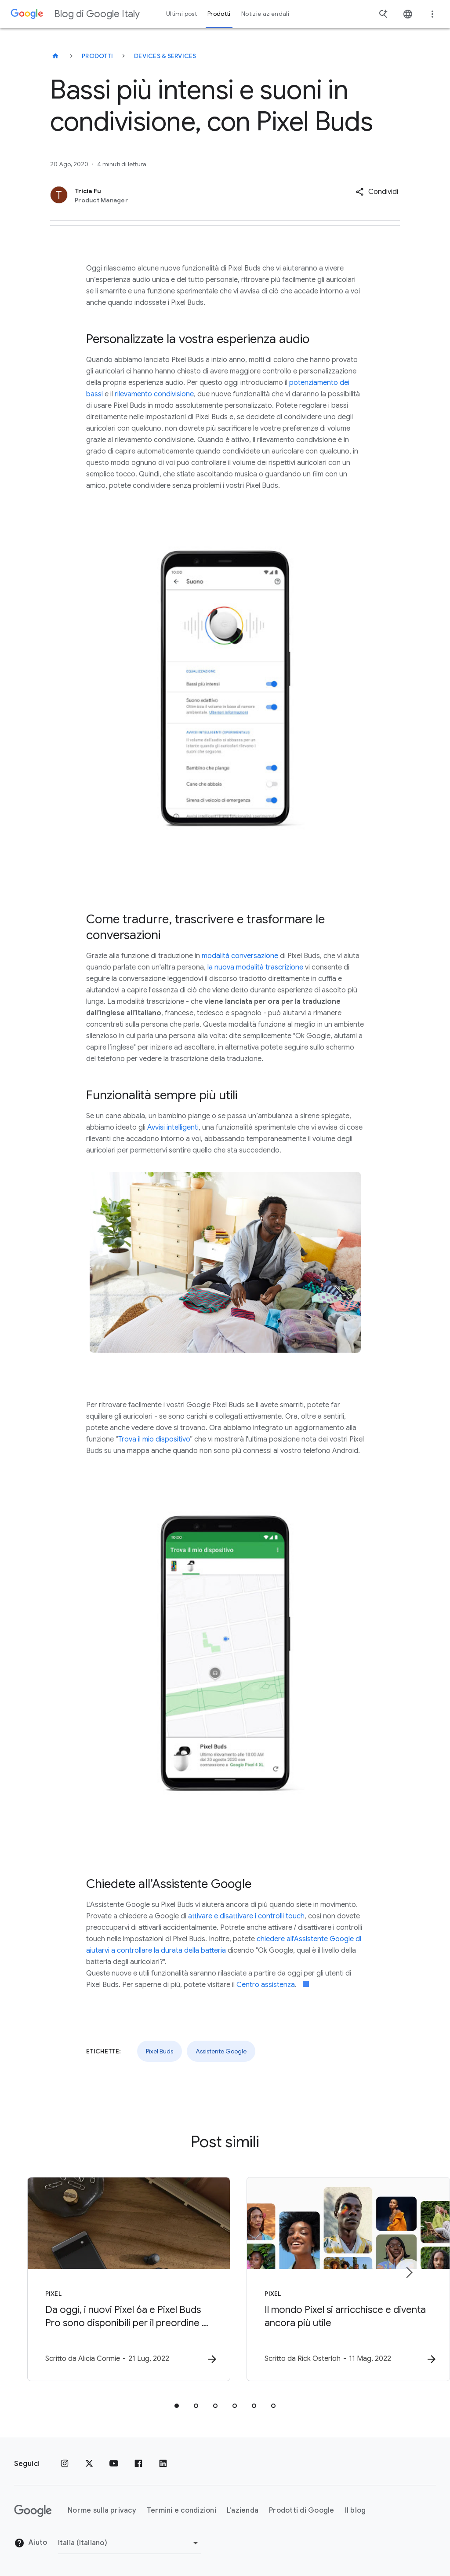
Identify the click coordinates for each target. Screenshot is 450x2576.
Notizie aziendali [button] (265, 14)
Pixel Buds (159, 2051)
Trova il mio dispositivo (154, 1439)
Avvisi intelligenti (173, 1127)
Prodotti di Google (301, 2510)
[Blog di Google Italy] (55, 55)
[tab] (176, 2405)
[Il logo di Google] (33, 2510)
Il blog (355, 2510)
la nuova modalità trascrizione (255, 967)
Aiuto (30, 2543)
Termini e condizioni (181, 2510)
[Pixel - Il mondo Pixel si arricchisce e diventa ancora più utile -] (340, 2279)
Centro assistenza (265, 1984)
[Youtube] (113, 2463)
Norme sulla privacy (102, 2510)
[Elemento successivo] (409, 2272)
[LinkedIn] (163, 2463)
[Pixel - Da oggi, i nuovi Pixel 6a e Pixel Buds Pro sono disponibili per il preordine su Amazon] (110, 2279)
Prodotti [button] (219, 14)
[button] (377, 191)
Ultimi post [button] (181, 14)
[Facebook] (138, 2463)
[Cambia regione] (129, 2543)
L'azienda (242, 2510)
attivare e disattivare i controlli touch (246, 1916)
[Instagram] (64, 2463)
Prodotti (97, 56)
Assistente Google (221, 2051)
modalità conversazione (240, 955)
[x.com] (89, 2463)
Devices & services (165, 56)
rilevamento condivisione (154, 394)
